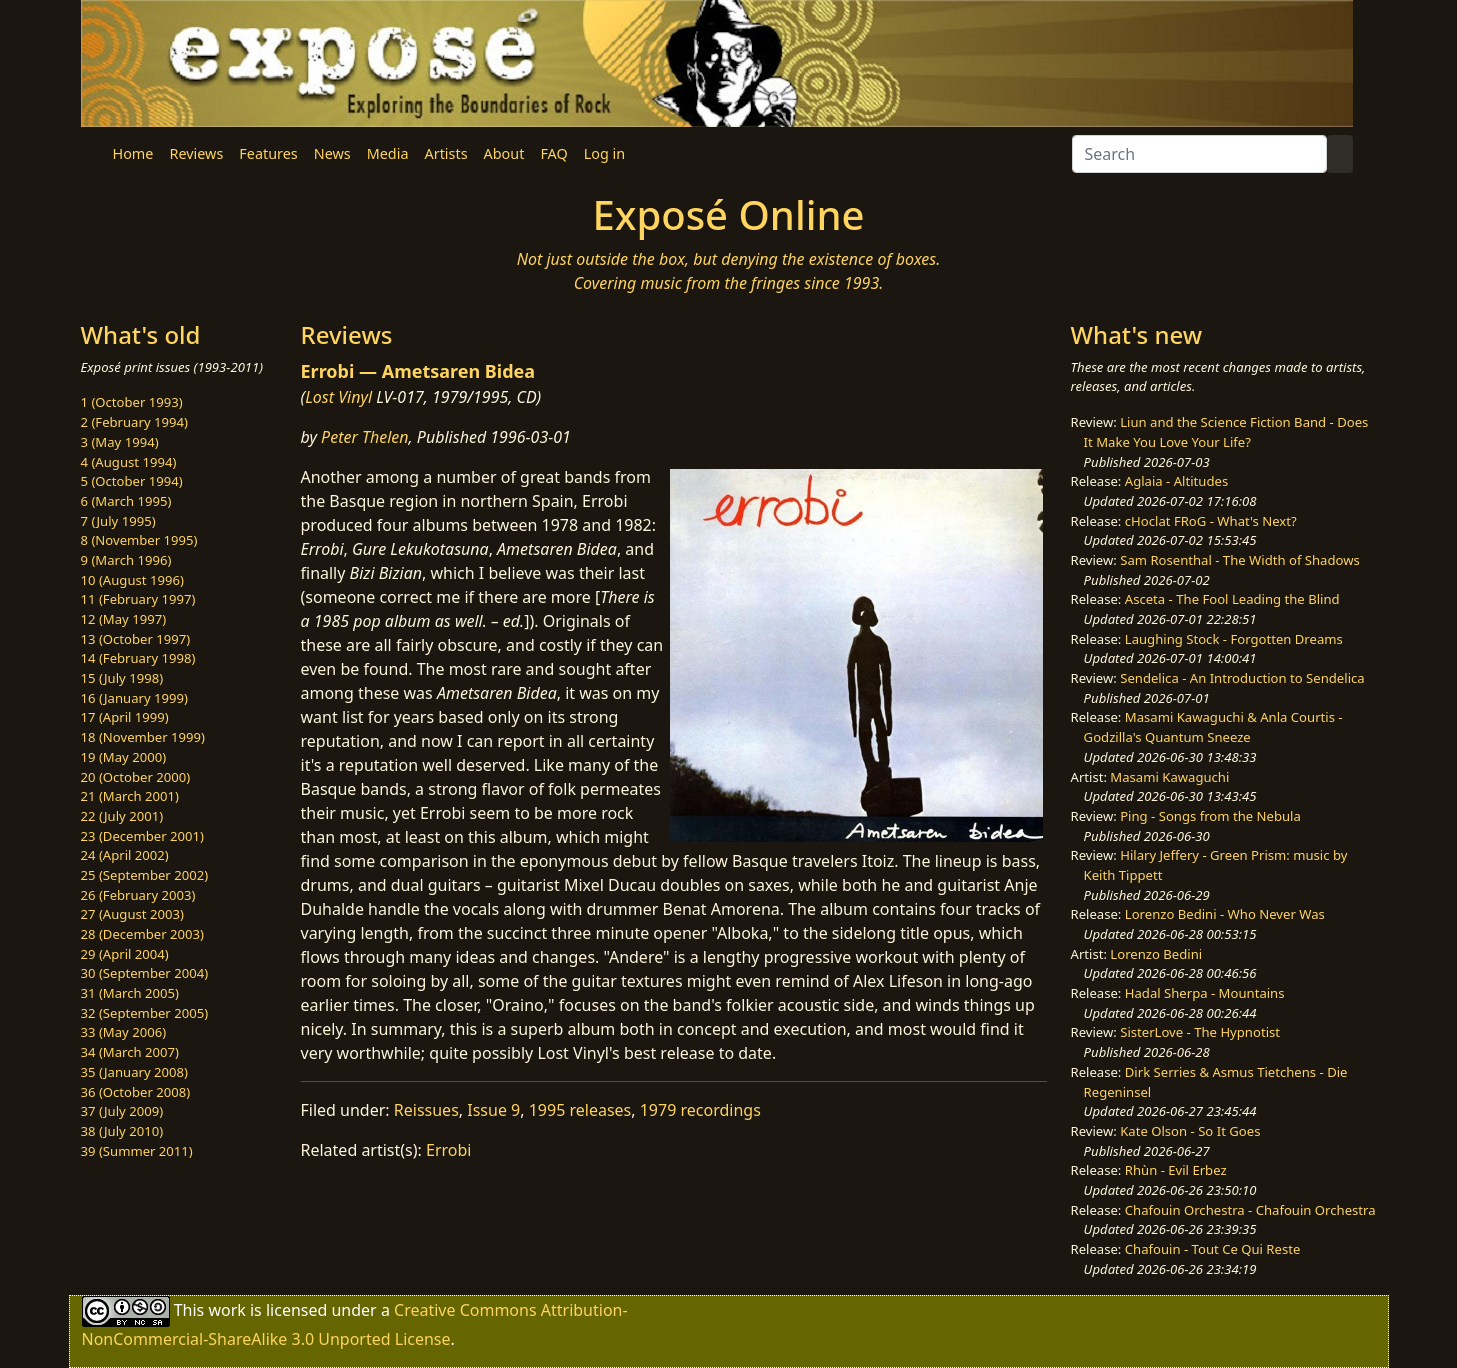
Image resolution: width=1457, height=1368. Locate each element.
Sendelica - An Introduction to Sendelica (1242, 678)
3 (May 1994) (120, 442)
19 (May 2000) (124, 757)
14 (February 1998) (138, 658)
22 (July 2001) (122, 816)
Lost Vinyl (338, 397)
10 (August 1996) (132, 580)
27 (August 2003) (132, 914)
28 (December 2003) (142, 934)
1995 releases (580, 1110)
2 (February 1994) (134, 422)
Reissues (426, 1110)
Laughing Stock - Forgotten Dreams (1234, 639)
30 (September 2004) (145, 973)
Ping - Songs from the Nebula (1210, 816)
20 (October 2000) (136, 777)
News (332, 153)
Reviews (196, 153)
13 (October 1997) (136, 639)
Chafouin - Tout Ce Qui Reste (1213, 1249)
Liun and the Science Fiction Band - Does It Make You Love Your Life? (1226, 432)
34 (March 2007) (130, 1052)
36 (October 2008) (136, 1092)
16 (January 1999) (134, 698)
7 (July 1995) (118, 521)
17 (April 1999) (125, 717)
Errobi (448, 1150)
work (226, 1310)
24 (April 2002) (125, 855)
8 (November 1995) (139, 540)
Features (268, 153)
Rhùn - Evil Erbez (1176, 1170)
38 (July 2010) (122, 1131)
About (504, 153)
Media (388, 153)
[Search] (1199, 154)
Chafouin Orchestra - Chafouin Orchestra (1250, 1210)
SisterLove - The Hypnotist (1200, 1032)
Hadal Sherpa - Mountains (1205, 993)
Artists (446, 153)
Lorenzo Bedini (1156, 954)
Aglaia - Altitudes (1176, 481)
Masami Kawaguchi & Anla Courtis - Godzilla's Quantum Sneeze (1213, 727)
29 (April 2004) (125, 954)
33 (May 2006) (124, 1032)
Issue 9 (493, 1110)
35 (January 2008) (134, 1072)
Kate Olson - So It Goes (1190, 1131)
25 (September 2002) (145, 875)
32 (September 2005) (145, 1013)
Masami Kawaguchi (1169, 777)
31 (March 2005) (130, 993)
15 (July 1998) (122, 678)
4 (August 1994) (129, 462)
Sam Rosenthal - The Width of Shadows (1240, 560)
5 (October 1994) (132, 481)
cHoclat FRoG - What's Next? (1211, 521)
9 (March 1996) (126, 560)
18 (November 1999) (143, 737)
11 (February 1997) (138, 599)
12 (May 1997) (124, 619)
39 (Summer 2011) (137, 1151)
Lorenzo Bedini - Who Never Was (1225, 914)
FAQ (553, 153)
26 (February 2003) (138, 895)
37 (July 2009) (122, 1111)
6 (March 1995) (126, 501)
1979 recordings (700, 1110)
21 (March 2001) (130, 796)
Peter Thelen (365, 437)
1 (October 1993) (132, 402)
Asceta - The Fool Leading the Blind (1232, 599)
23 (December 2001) (142, 836)
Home (133, 153)
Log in (604, 153)
